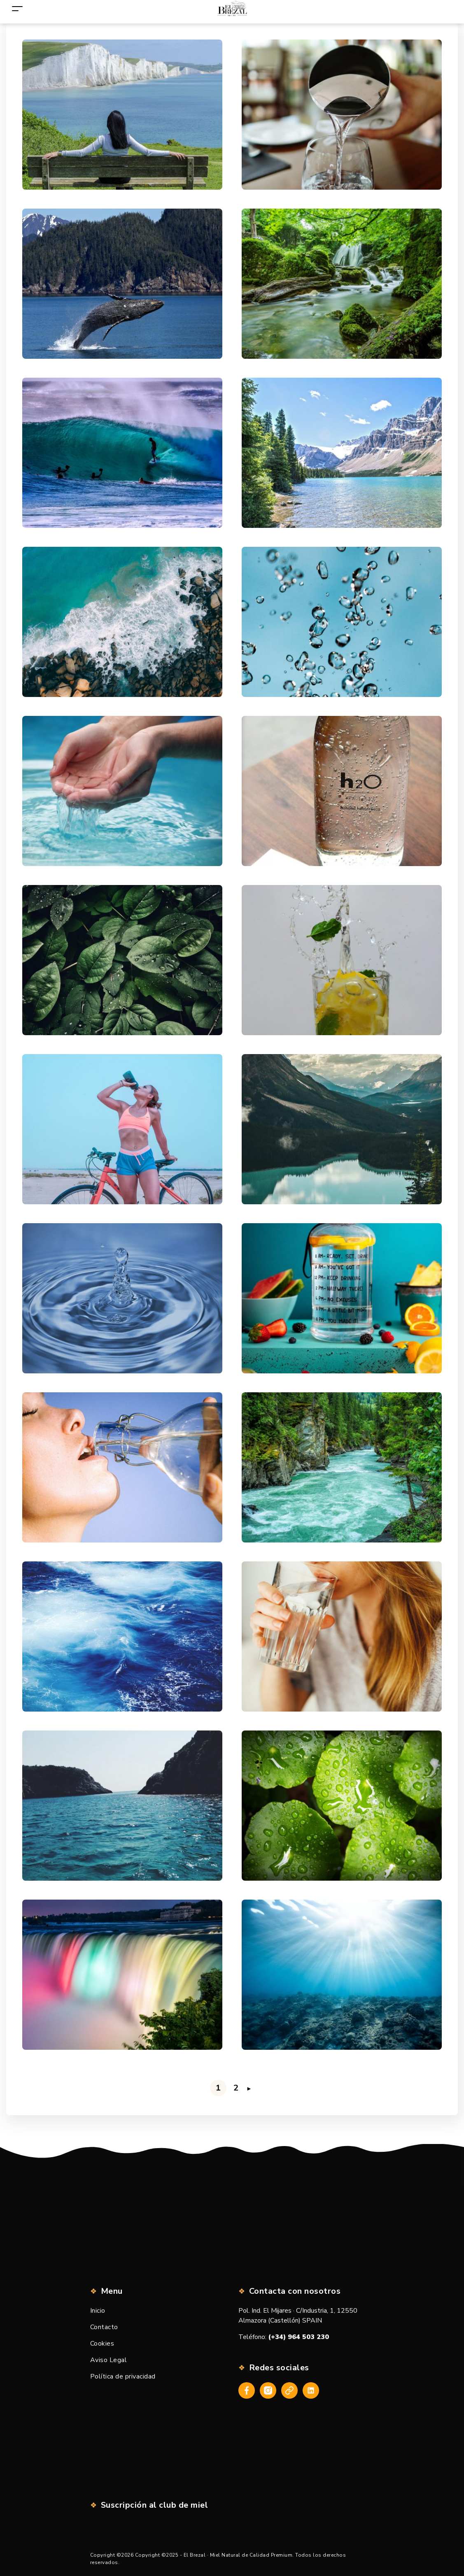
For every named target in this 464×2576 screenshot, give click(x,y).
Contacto (104, 2327)
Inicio (97, 2310)
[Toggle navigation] (17, 8)
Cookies (102, 2343)
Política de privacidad (123, 2376)
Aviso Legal (108, 2360)
